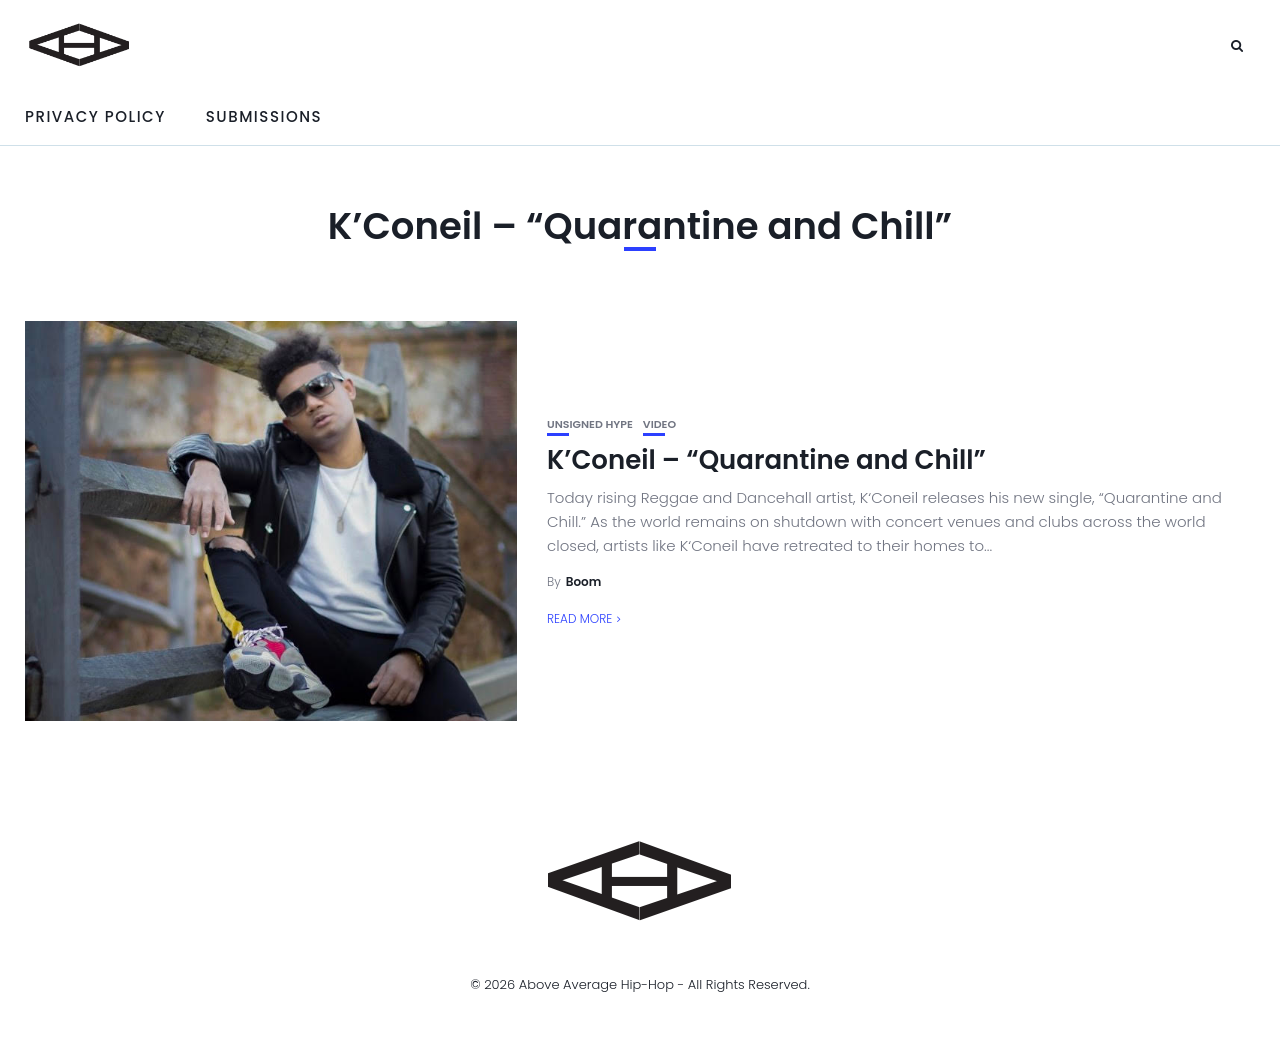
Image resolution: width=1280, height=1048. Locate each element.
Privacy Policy (95, 116)
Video (659, 424)
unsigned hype (590, 424)
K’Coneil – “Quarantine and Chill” (766, 460)
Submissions (264, 116)
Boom (584, 581)
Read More (579, 618)
